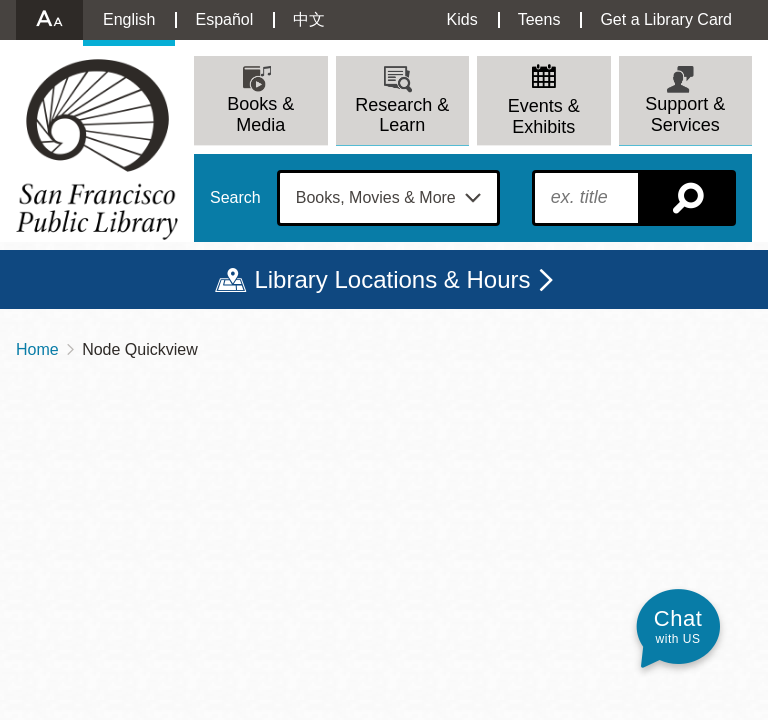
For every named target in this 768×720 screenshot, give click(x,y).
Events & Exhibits (544, 116)
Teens (539, 19)
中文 (309, 19)
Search (235, 198)
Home (37, 349)
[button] (678, 626)
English (129, 19)
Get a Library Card (666, 19)
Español (224, 19)
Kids (462, 19)
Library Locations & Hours (392, 279)
